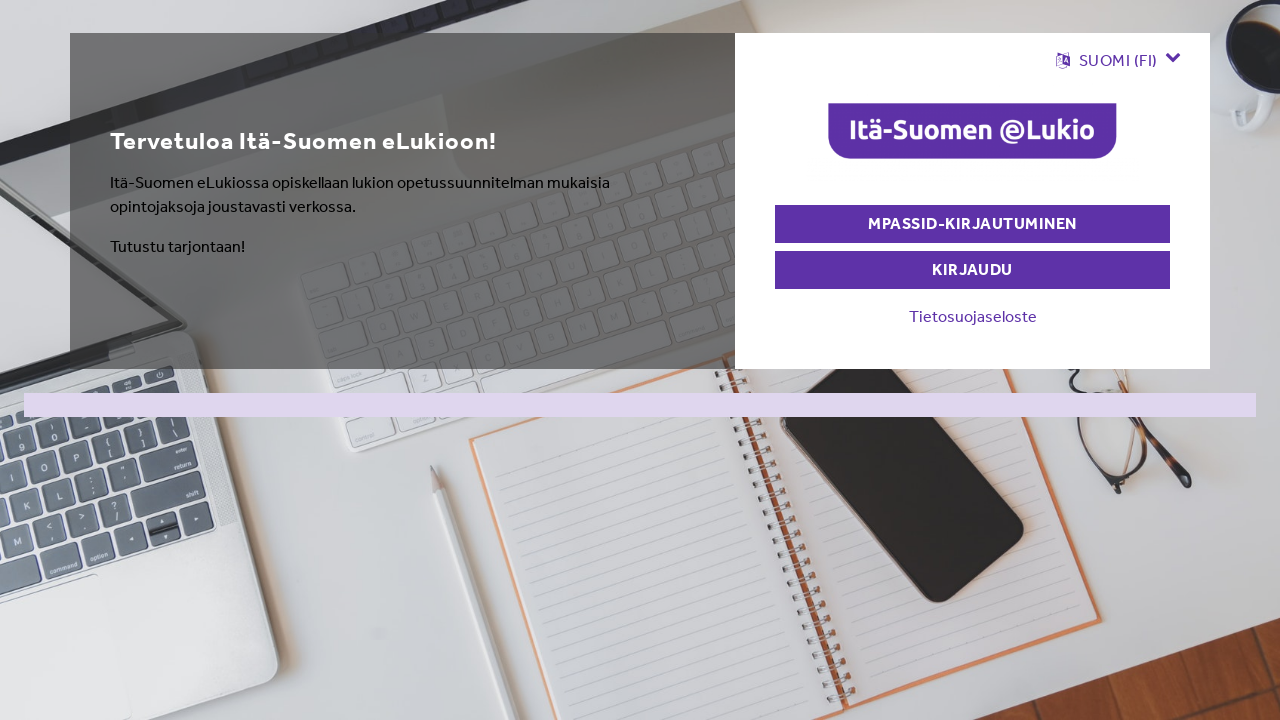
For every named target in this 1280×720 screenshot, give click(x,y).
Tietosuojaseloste (973, 316)
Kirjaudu (972, 269)
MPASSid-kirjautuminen (972, 223)
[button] (1118, 60)
